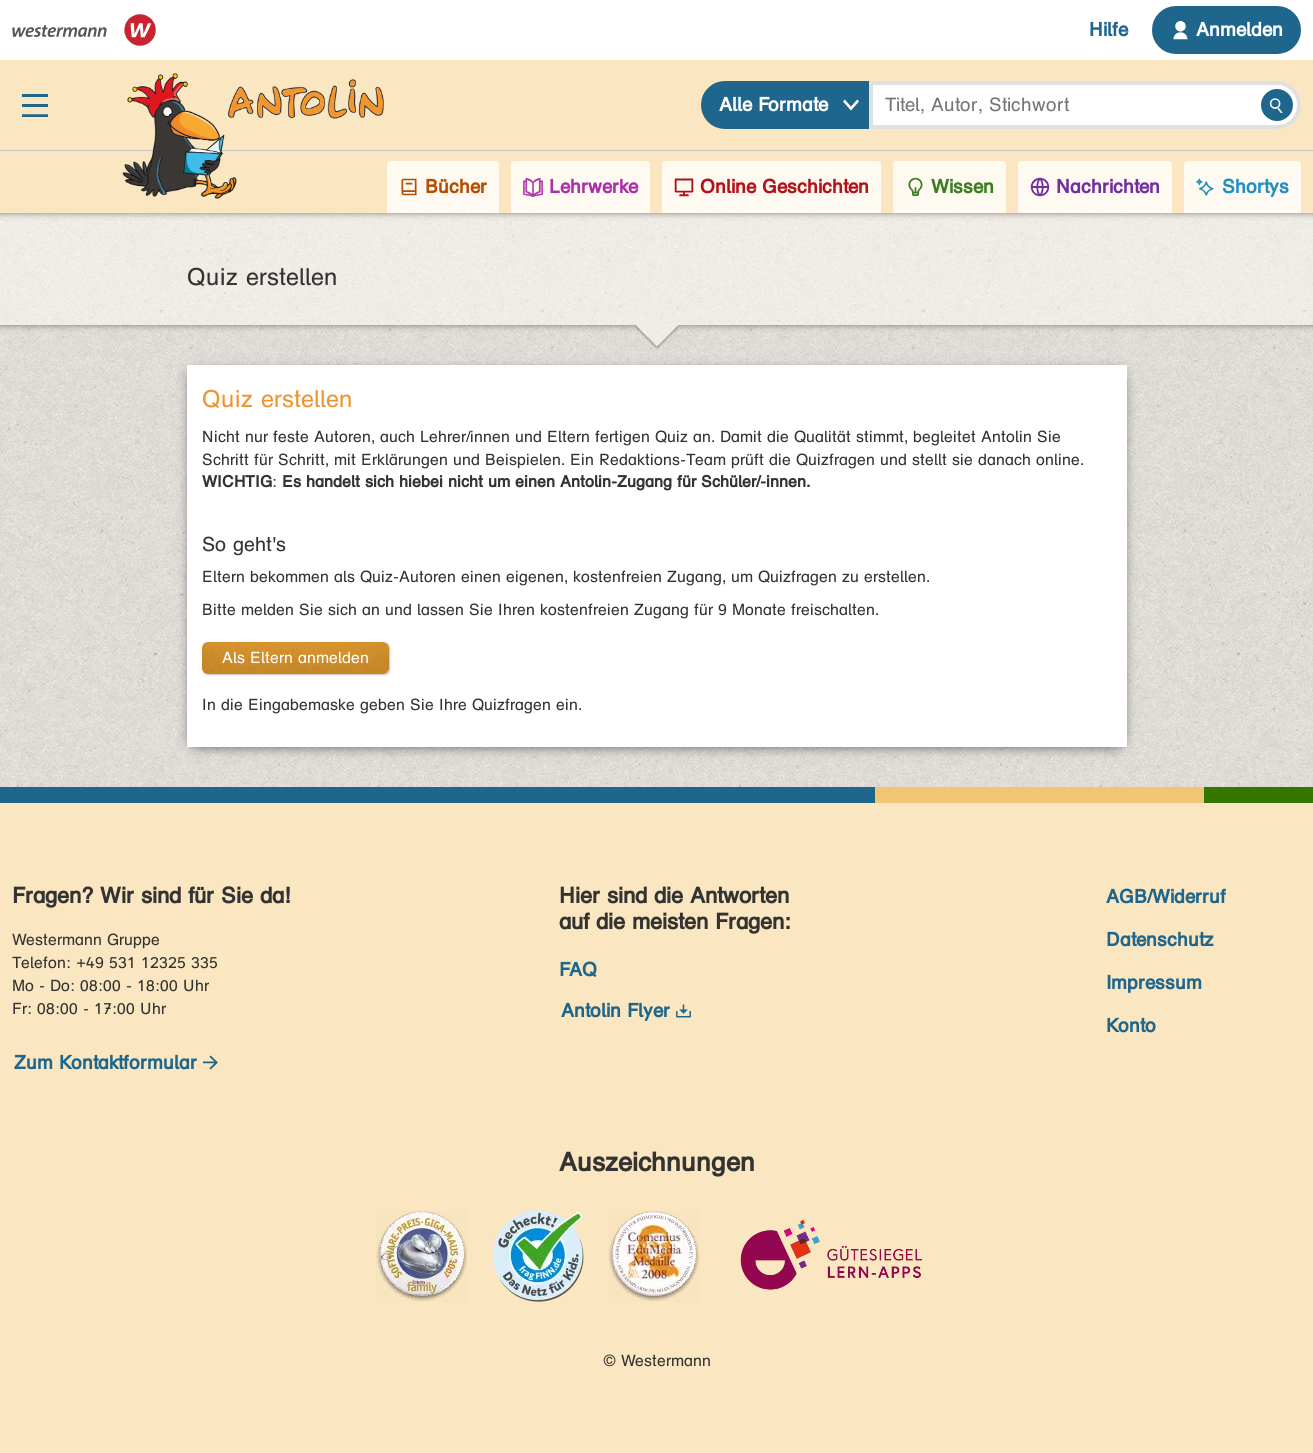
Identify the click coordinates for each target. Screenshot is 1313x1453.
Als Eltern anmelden (295, 657)
